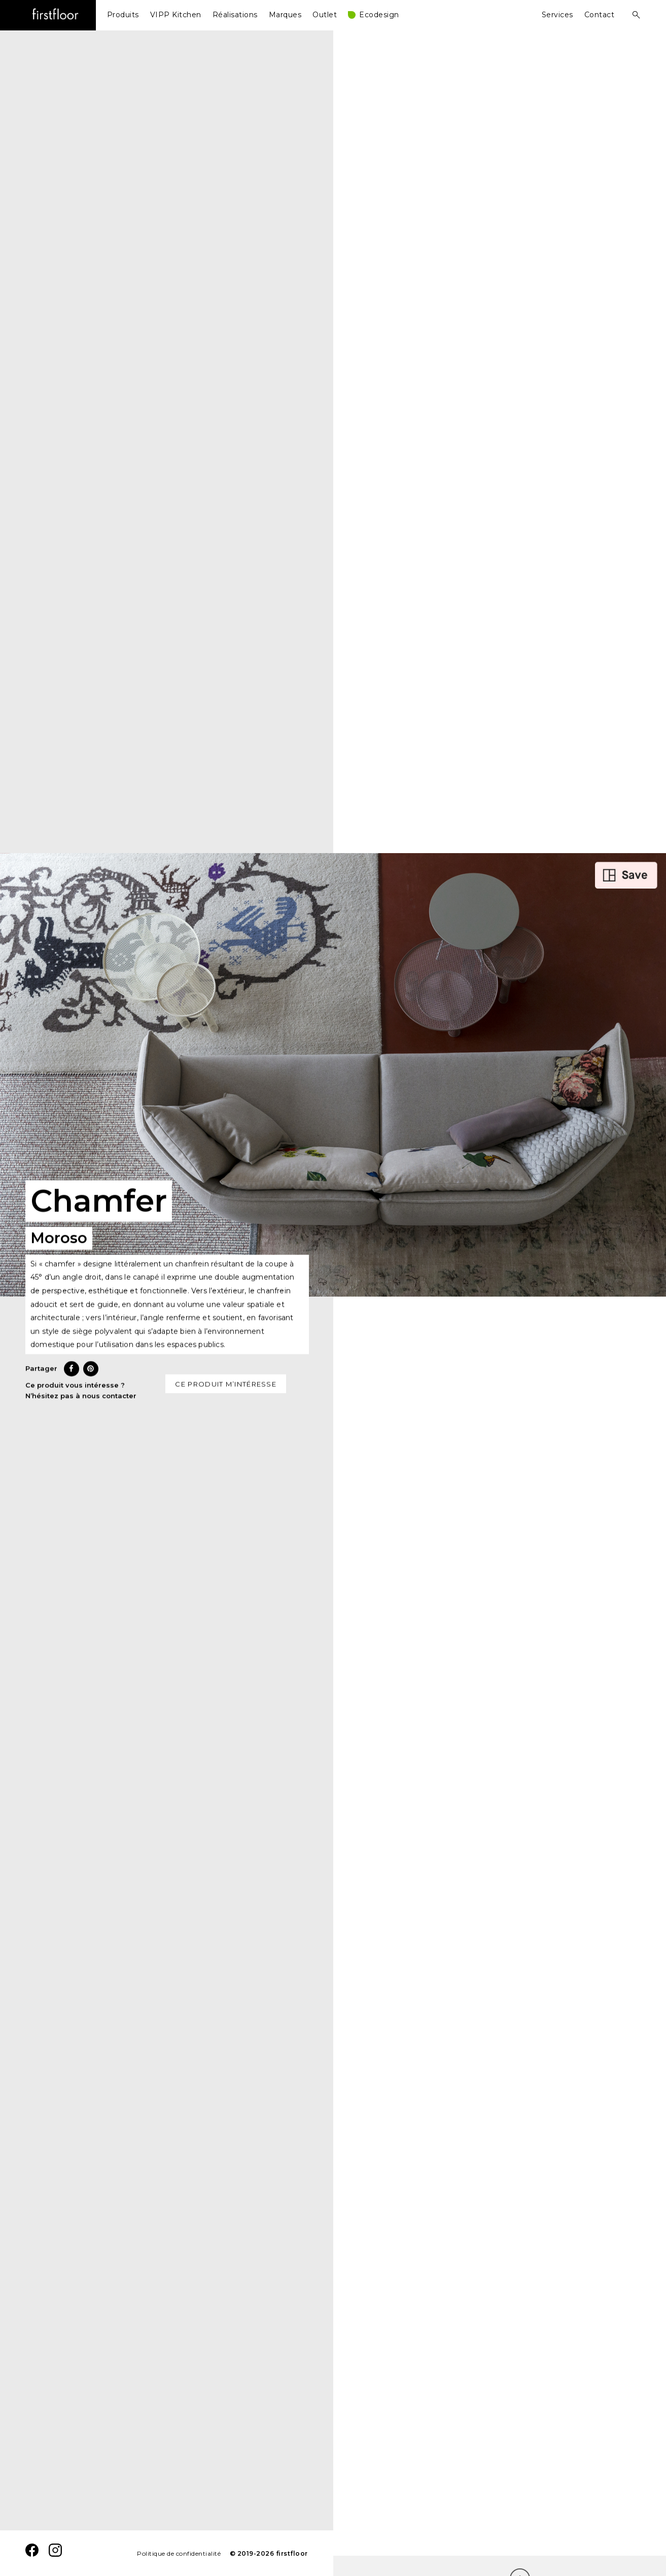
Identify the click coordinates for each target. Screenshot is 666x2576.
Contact (599, 14)
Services (557, 14)
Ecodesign (379, 14)
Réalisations (235, 14)
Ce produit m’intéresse (225, 1388)
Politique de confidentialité (179, 2553)
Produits (123, 14)
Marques (285, 14)
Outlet (324, 14)
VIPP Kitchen (175, 14)
